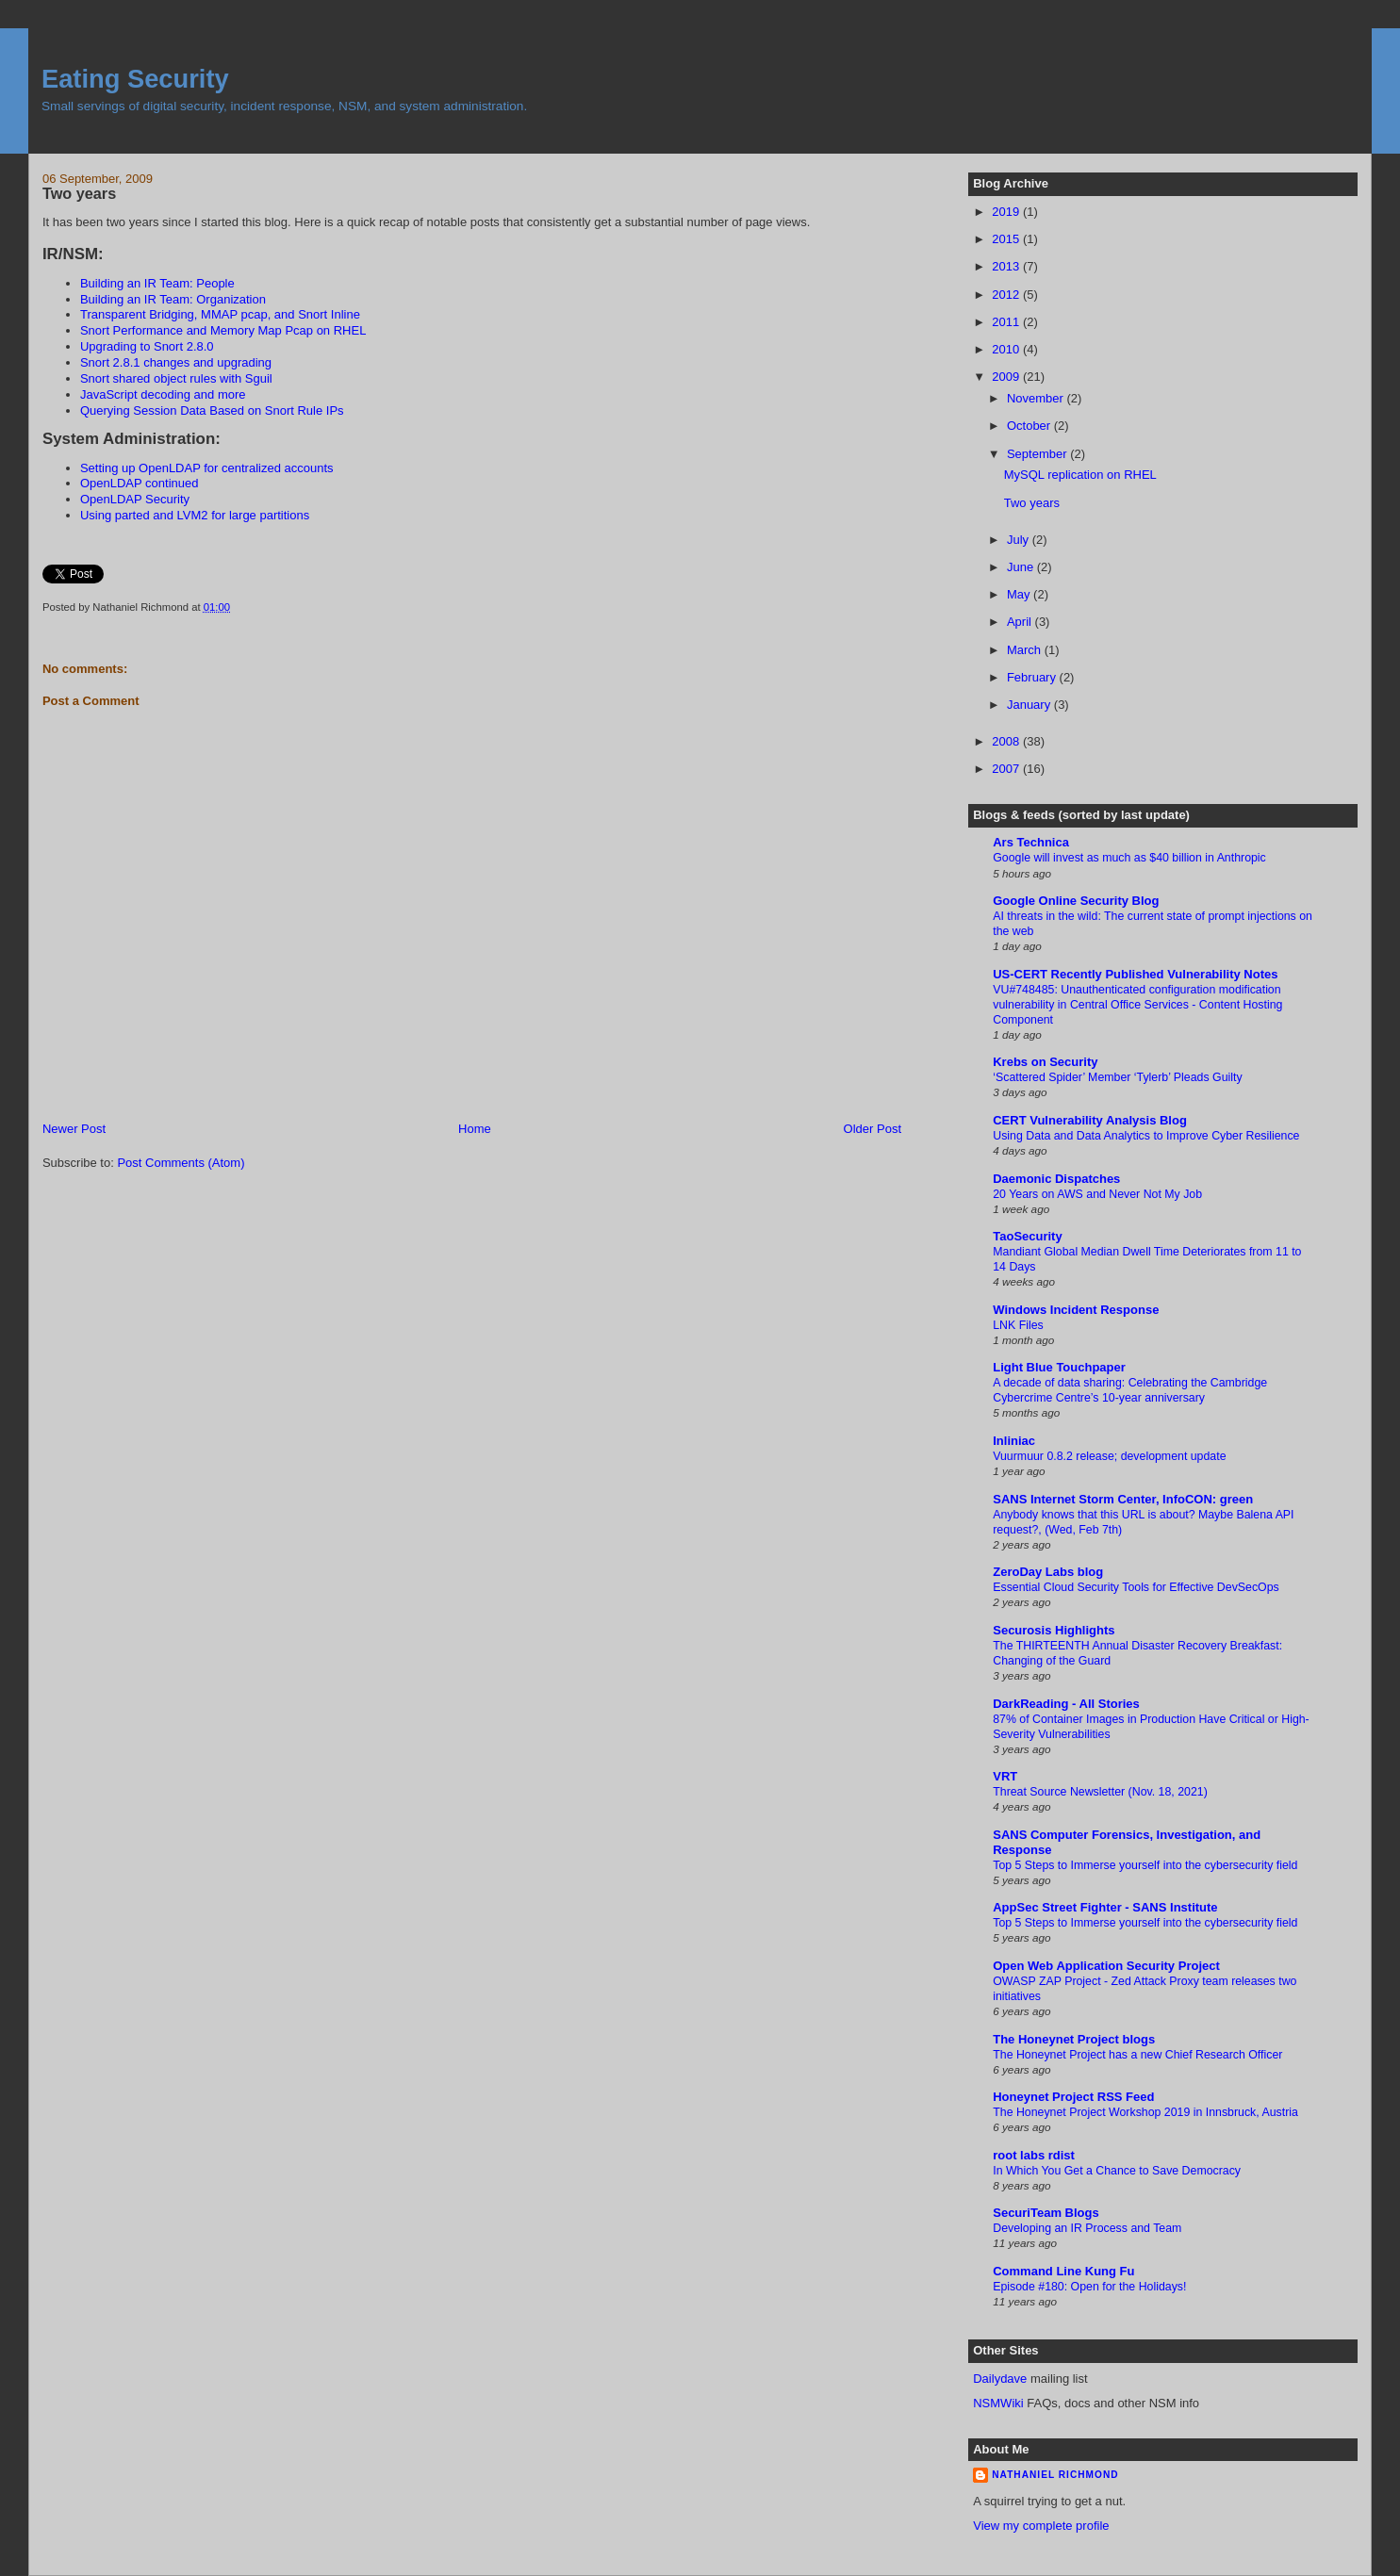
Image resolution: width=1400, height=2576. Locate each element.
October (1030, 425)
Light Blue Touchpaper (1059, 1367)
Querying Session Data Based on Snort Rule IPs (212, 410)
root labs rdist (1034, 2155)
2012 (1007, 294)
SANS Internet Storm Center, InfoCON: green (1123, 1499)
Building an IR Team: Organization (173, 299)
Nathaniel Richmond (1055, 2474)
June (1022, 567)
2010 (1007, 349)
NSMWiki (998, 2403)
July (1019, 540)
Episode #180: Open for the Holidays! (1089, 2286)
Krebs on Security (1045, 1062)
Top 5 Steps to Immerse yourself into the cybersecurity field (1145, 1865)
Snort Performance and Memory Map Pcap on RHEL (223, 330)
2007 (1007, 769)
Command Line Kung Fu (1063, 2271)
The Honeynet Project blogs (1074, 2039)
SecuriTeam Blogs (1045, 2213)
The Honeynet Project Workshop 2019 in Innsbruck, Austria (1145, 2112)
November (1037, 398)
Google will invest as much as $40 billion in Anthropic (1129, 857)
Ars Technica (1031, 842)
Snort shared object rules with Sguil (176, 378)
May (1020, 594)
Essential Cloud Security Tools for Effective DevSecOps (1135, 1587)
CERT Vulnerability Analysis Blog (1090, 1120)
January (1030, 704)
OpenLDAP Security (134, 499)
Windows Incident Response (1076, 1310)
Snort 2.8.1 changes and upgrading (176, 362)
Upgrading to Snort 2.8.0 (147, 346)
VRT (1005, 1776)
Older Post (872, 1129)
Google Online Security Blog (1076, 901)
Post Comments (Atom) (180, 1163)
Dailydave (1000, 2378)
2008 (1007, 741)
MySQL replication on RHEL (1080, 475)
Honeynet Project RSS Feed (1073, 2097)
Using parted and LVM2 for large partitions (194, 515)
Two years (79, 193)
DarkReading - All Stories (1066, 1704)
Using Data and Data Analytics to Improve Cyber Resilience (1146, 1135)
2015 (1007, 239)
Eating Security (135, 78)
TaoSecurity (1027, 1236)
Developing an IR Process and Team (1087, 2228)
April (1021, 622)
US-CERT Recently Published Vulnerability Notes (1135, 974)
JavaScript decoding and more (163, 394)
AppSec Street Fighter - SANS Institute (1105, 1907)
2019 (1007, 212)
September (1038, 454)
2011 (1007, 322)
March (1026, 650)
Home (474, 1129)
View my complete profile (1041, 2526)
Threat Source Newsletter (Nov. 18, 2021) (1100, 1791)
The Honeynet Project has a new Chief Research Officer (1137, 2054)
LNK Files (1018, 1325)
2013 (1007, 266)
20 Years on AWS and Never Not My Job (1097, 1194)
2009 (1007, 376)
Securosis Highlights (1053, 1630)
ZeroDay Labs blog (1048, 1572)
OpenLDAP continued (139, 483)
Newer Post (74, 1129)
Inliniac (1014, 1441)
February (1033, 677)
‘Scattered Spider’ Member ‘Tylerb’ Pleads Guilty (1117, 1077)
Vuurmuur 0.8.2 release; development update (1109, 1456)
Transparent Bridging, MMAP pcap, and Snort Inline (220, 314)
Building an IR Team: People (157, 283)
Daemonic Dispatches (1056, 1179)
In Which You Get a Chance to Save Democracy (1117, 2170)
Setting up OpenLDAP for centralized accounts (207, 468)
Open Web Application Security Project (1106, 1966)
